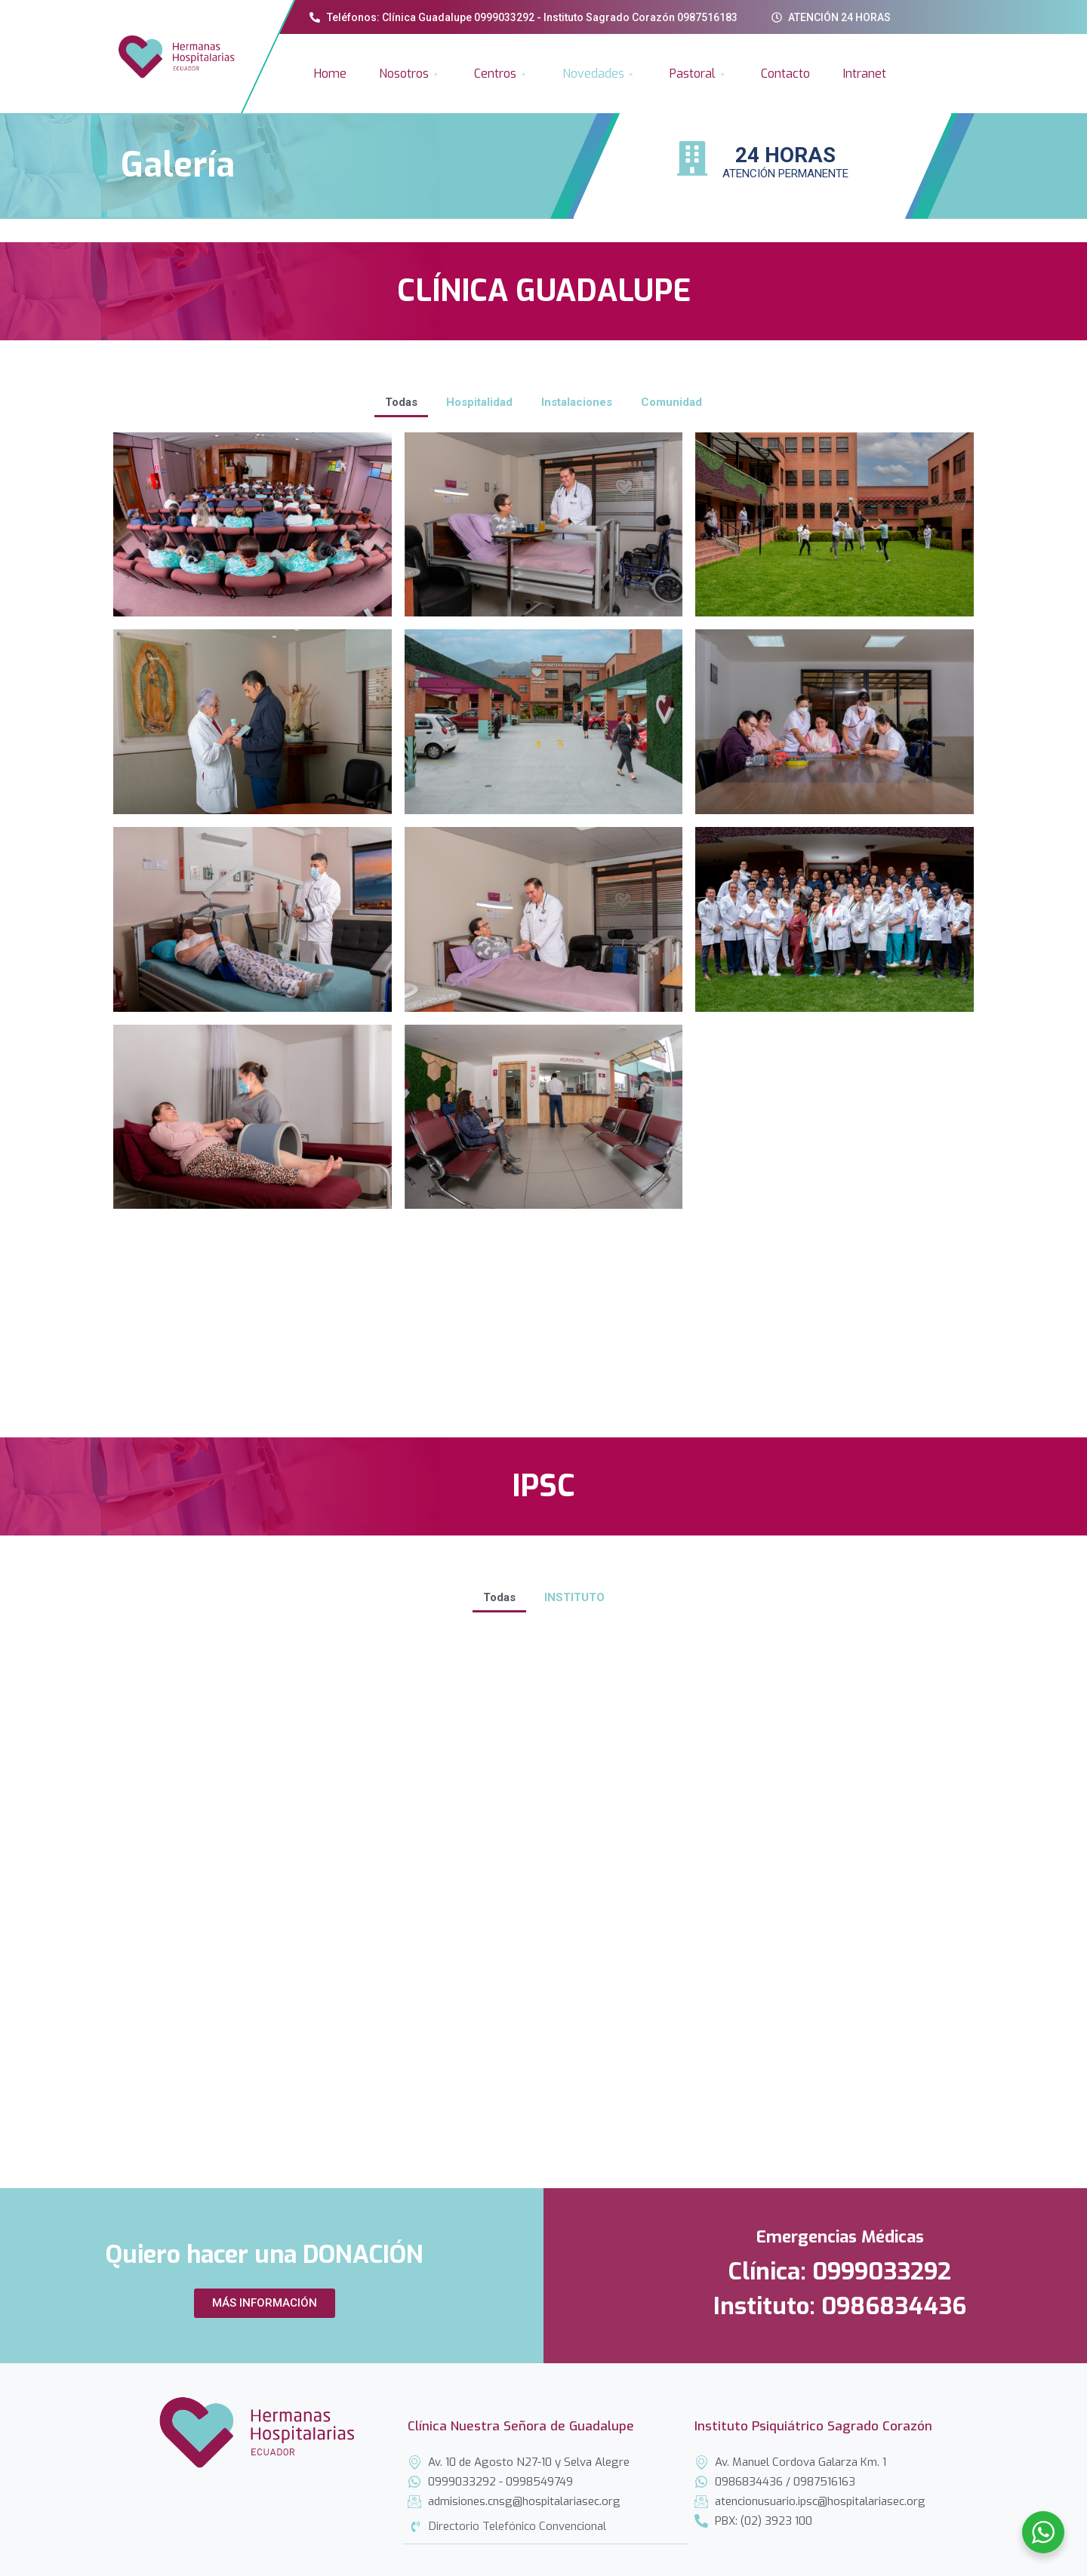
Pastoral (699, 73)
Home (330, 73)
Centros (501, 73)
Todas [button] (401, 402)
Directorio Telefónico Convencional (517, 2530)
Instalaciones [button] (576, 402)
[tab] (545, 2530)
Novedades (599, 73)
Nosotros (410, 73)
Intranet (864, 73)
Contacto (785, 73)
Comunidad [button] (671, 402)
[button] (264, 2303)
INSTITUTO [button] (574, 1597)
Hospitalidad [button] (479, 402)
